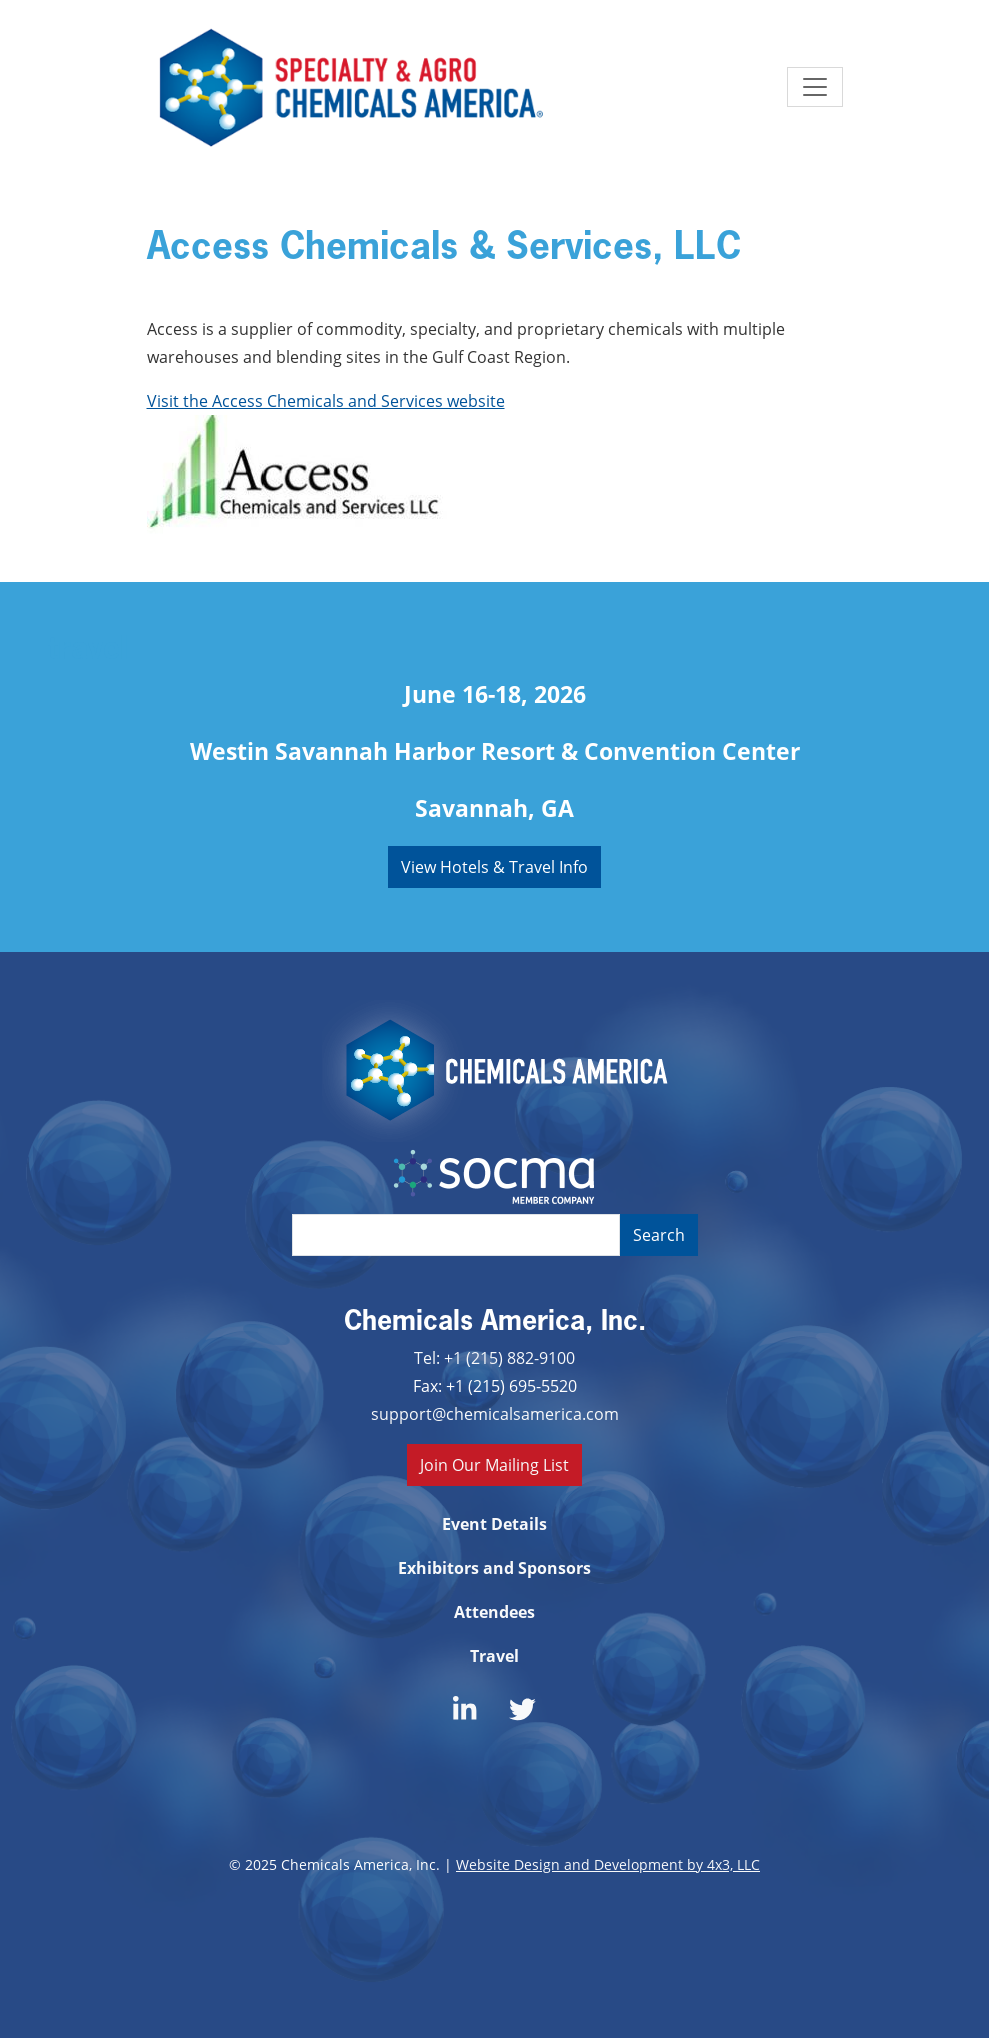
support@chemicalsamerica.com (495, 1413)
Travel (494, 1656)
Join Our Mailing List (494, 1464)
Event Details (494, 1524)
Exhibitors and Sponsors (494, 1568)
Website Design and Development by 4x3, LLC (608, 1864)
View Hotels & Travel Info (494, 866)
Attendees (494, 1612)
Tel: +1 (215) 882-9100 (494, 1357)
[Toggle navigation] (815, 87)
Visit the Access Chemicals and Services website (326, 400)
